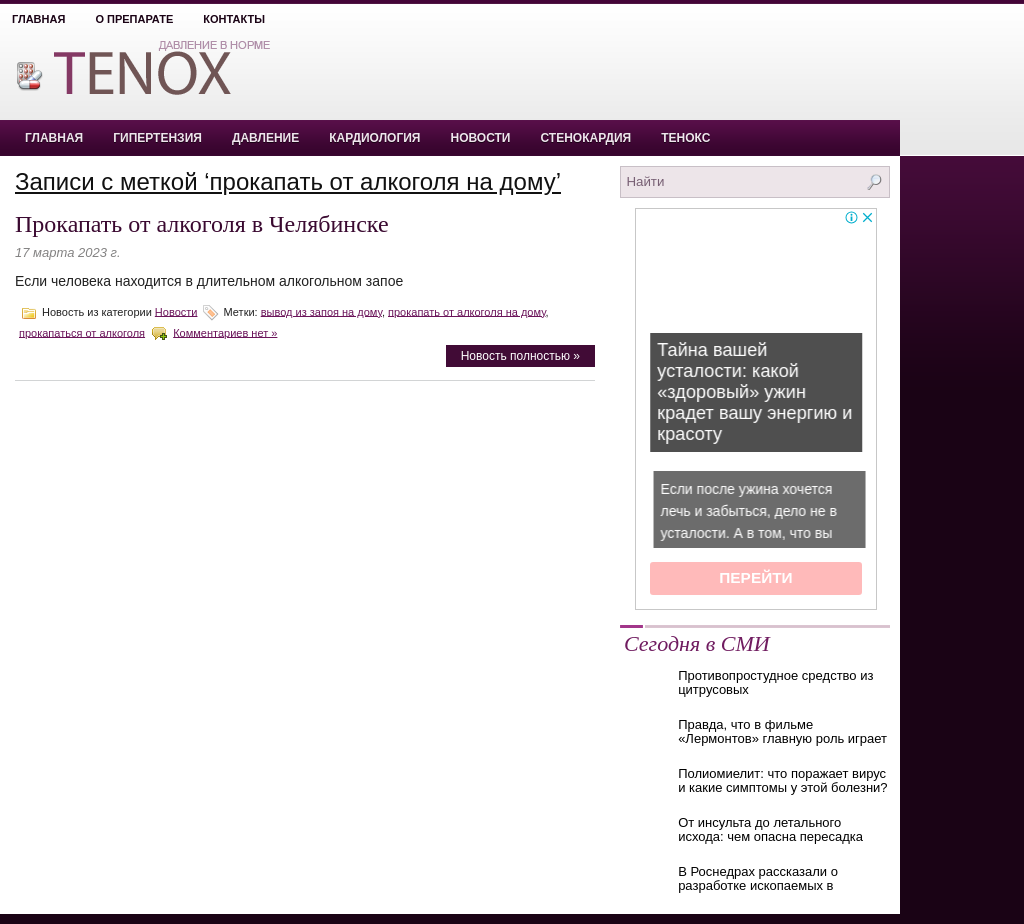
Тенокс (685, 138)
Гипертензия (157, 138)
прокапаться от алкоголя (82, 332)
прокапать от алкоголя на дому (467, 311)
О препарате (134, 19)
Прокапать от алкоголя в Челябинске (202, 224)
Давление (265, 138)
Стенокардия (586, 138)
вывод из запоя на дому (321, 311)
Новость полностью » (520, 356)
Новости (480, 138)
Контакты (234, 19)
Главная (38, 19)
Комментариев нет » (225, 332)
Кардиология (374, 138)
